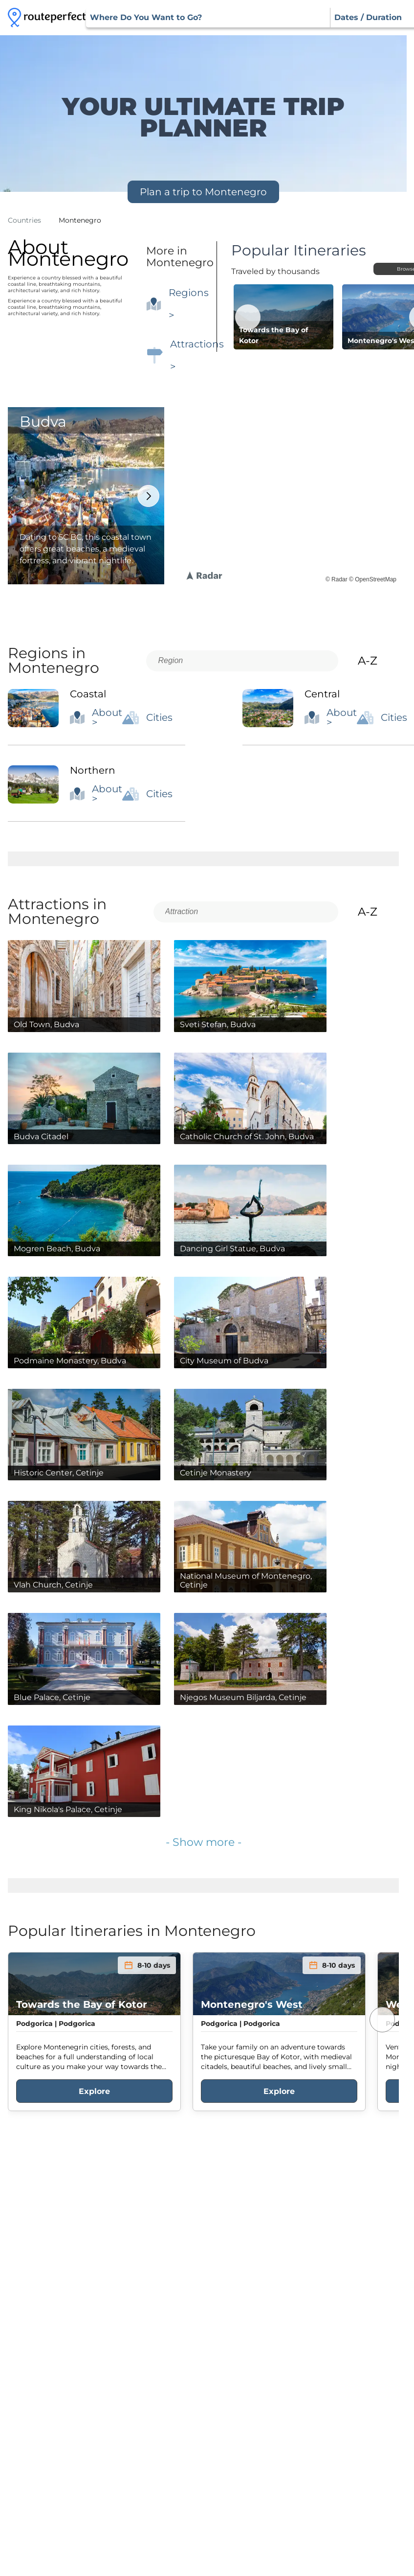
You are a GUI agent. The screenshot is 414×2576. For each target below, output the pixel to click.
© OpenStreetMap (372, 579)
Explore (94, 2091)
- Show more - (203, 1842)
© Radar (337, 579)
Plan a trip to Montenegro (203, 192)
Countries (24, 220)
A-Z (376, 660)
